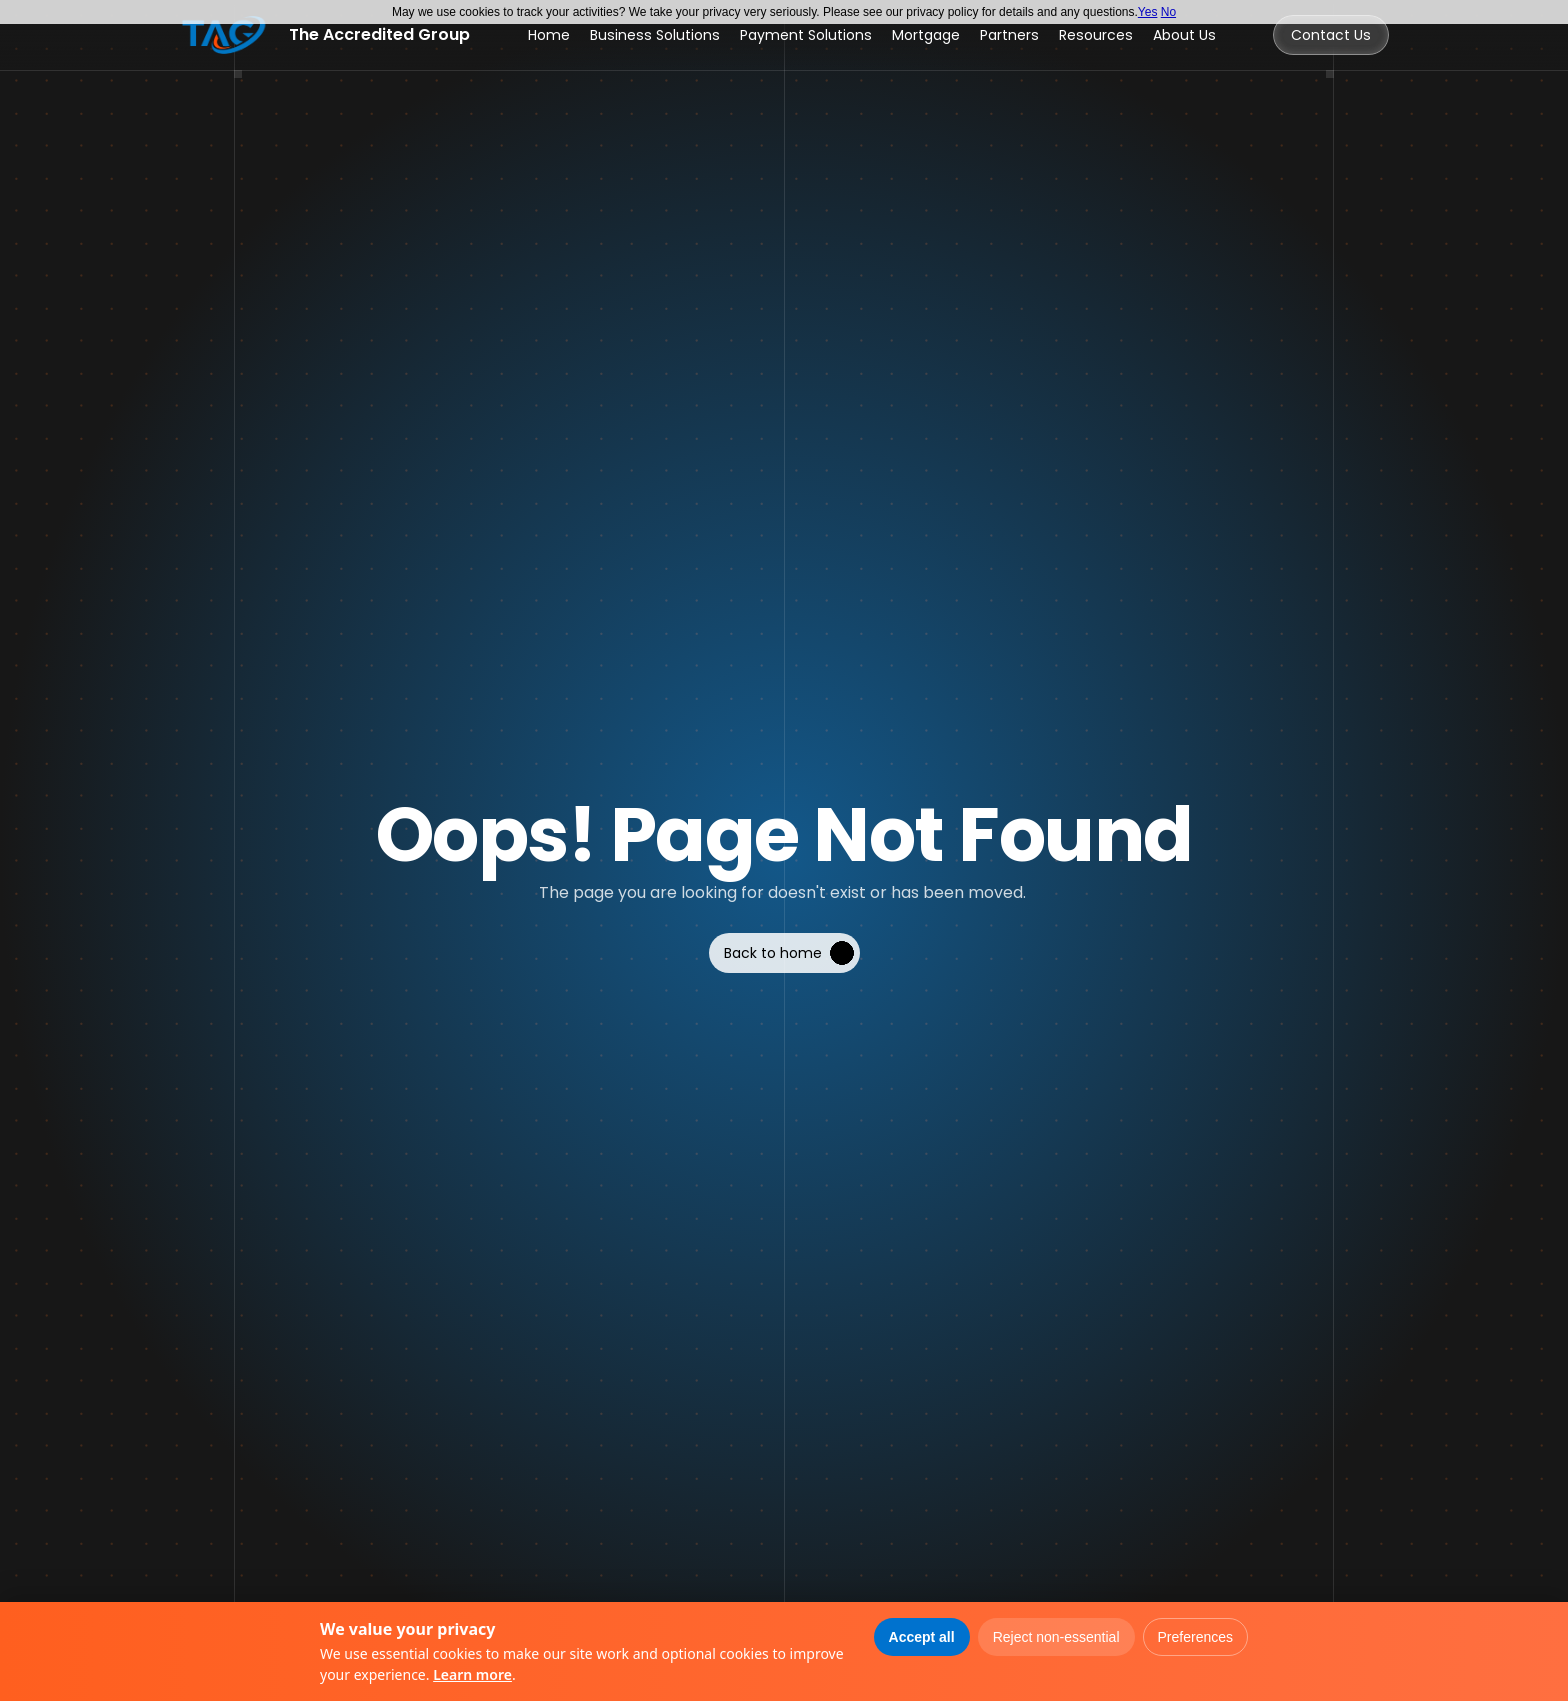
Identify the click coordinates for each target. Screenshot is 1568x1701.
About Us (1184, 35)
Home (549, 35)
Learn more (472, 1674)
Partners (1009, 35)
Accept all (922, 1637)
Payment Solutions (806, 35)
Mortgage (926, 35)
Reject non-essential (1056, 1637)
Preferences (1195, 1637)
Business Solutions (655, 35)
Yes (1148, 12)
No (1168, 12)
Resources (1096, 35)
